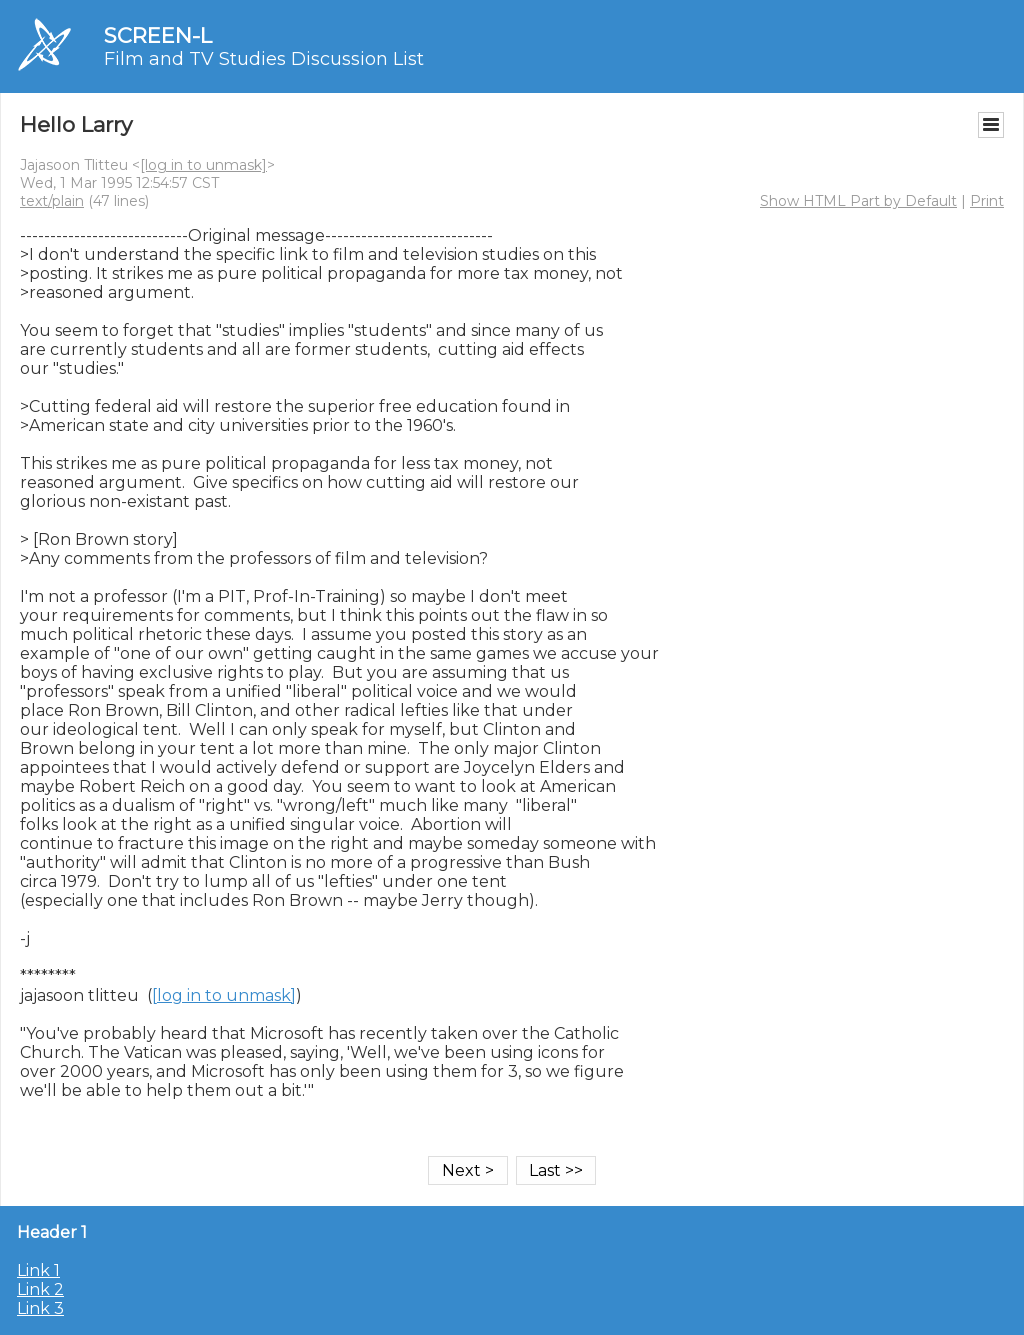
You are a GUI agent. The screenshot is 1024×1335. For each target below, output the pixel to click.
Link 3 (40, 1308)
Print (987, 201)
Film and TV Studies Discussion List (264, 59)
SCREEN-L (158, 35)
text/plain (52, 201)
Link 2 (40, 1289)
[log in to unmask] (203, 165)
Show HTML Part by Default (858, 201)
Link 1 (38, 1270)
